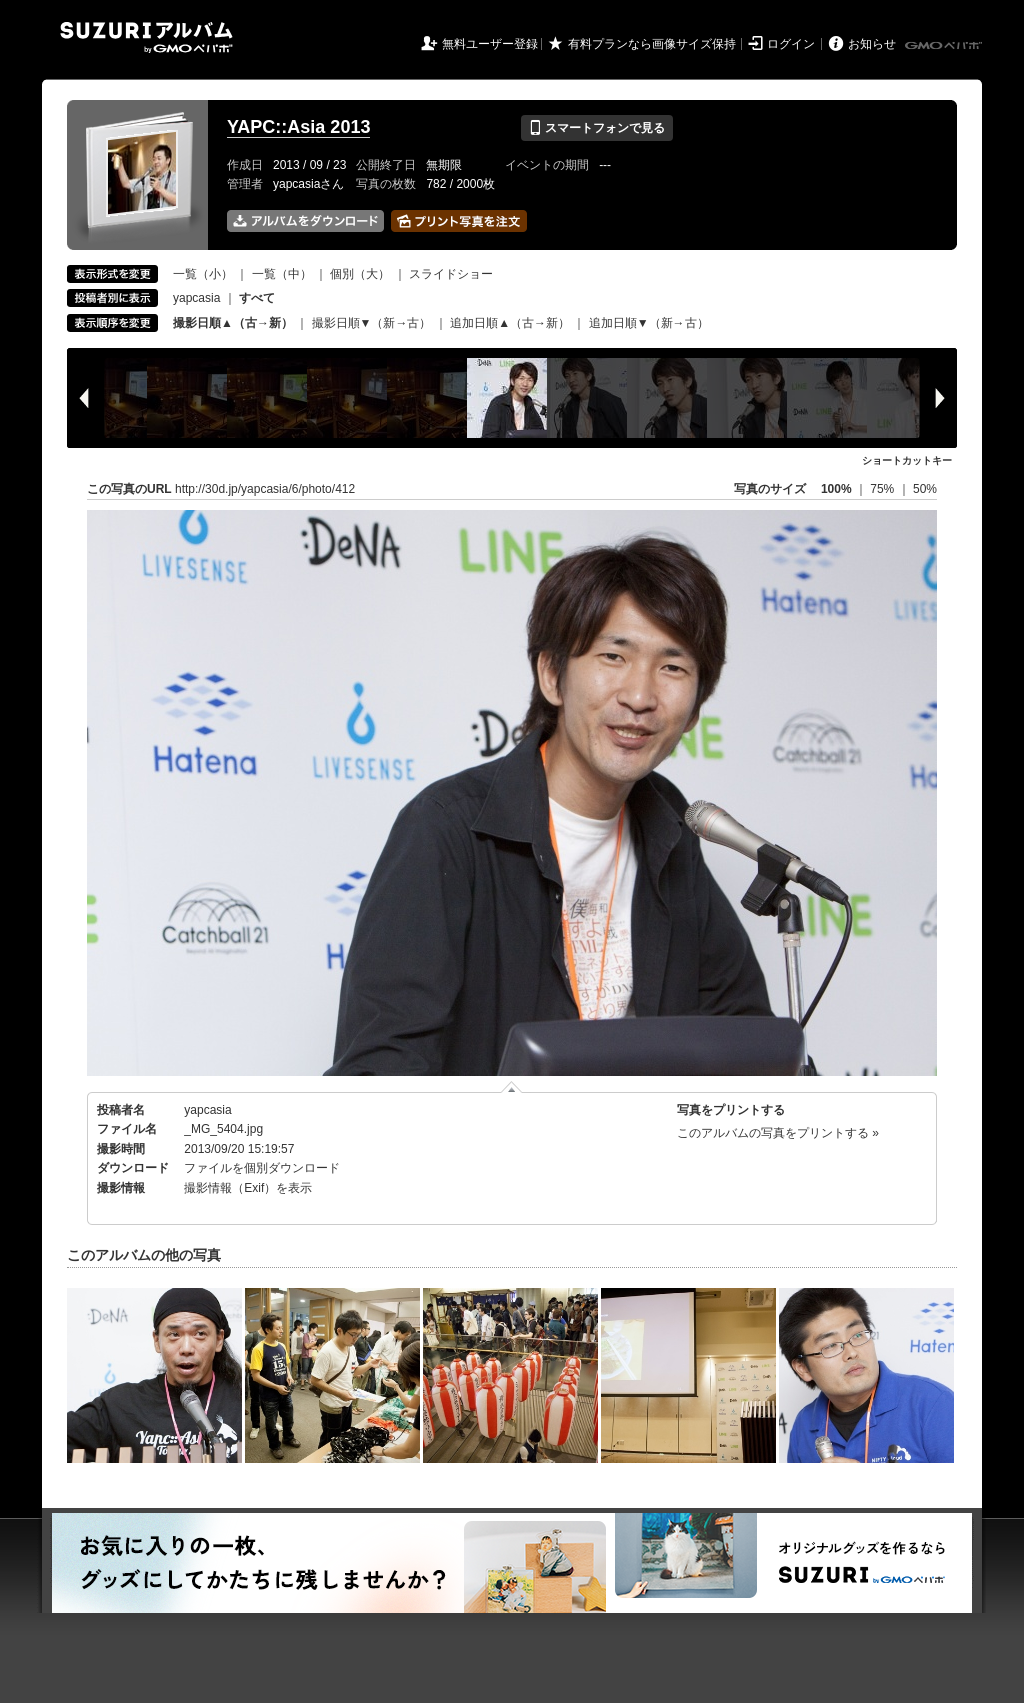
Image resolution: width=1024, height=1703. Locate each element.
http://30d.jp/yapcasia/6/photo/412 (265, 489)
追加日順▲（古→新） (510, 323)
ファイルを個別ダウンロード (262, 1168)
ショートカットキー (907, 460)
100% (836, 489)
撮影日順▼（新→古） (372, 323)
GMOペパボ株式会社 (945, 46)
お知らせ (872, 44)
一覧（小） (203, 274)
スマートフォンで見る (596, 128)
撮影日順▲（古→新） (233, 323)
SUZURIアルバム (146, 37)
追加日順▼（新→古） (649, 323)
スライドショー (451, 274)
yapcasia (196, 298)
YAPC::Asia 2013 (298, 127)
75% (883, 489)
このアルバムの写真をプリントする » (778, 1133)
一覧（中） (282, 274)
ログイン (791, 44)
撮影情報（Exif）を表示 (248, 1188)
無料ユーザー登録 (490, 44)
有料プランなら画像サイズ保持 (652, 44)
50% (925, 489)
